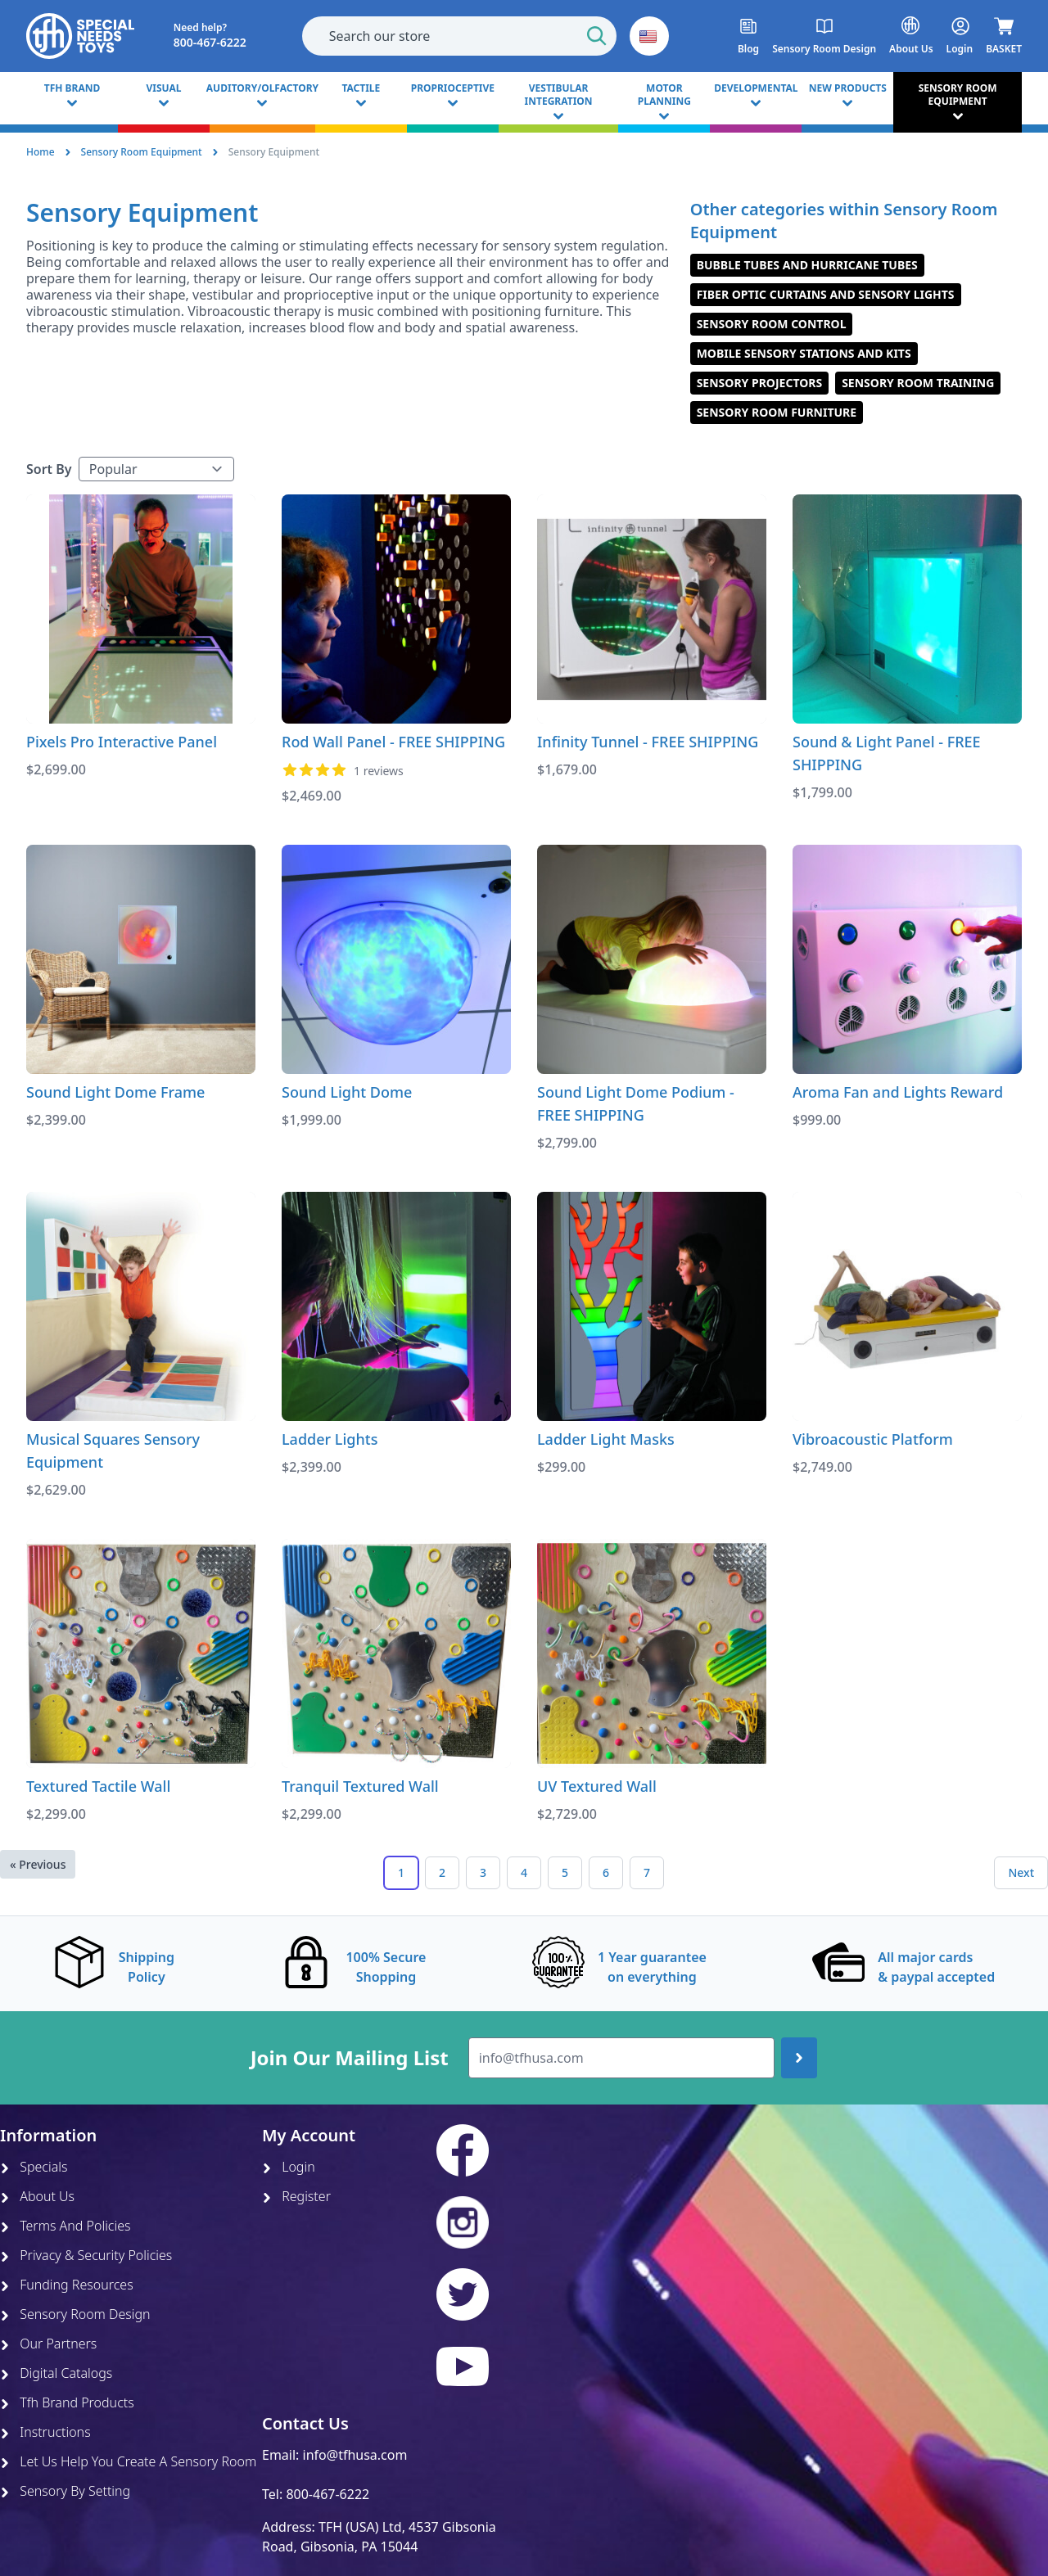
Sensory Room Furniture (776, 412)
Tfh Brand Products (67, 2402)
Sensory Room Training (918, 382)
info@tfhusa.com (355, 2455)
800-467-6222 (327, 2494)
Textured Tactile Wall (98, 1786)
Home (40, 152)
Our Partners (48, 2344)
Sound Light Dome (347, 1092)
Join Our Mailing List (350, 2058)
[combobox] (459, 36)
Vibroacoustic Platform (873, 1439)
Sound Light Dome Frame (115, 1092)
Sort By (49, 469)
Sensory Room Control (772, 324)
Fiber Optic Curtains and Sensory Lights (826, 294)
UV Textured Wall (597, 1786)
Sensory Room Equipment (141, 152)
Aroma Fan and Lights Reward (898, 1092)
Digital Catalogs (56, 2373)
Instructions (45, 2432)
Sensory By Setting (65, 2491)
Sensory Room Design (75, 2314)
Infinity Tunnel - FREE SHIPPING (647, 741)
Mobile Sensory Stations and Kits (804, 353)
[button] (649, 36)
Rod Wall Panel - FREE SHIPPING (393, 741)
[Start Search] (597, 36)
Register (296, 2196)
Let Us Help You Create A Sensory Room (128, 2461)
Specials (33, 2167)
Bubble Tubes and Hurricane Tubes (807, 265)
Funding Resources (66, 2285)
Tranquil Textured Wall (360, 1786)
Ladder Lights (329, 1439)
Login (288, 2167)
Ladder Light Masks (606, 1439)
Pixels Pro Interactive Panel (121, 741)
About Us (37, 2196)
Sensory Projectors (760, 382)
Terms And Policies (65, 2226)
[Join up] (799, 2057)
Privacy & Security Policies (86, 2255)
